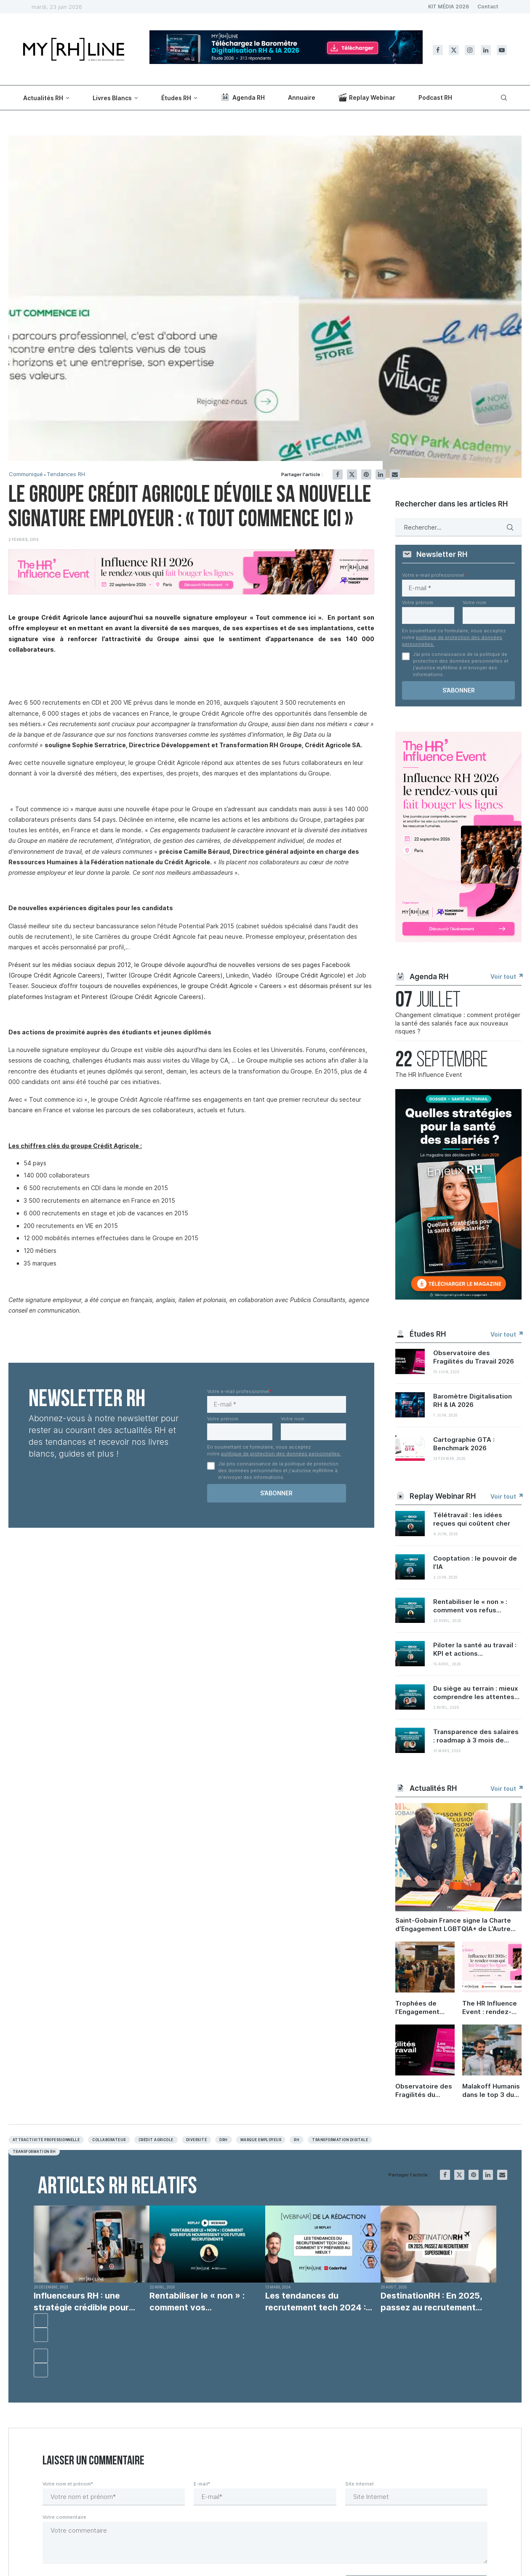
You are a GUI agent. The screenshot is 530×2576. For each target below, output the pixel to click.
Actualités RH (43, 97)
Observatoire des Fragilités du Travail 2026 (473, 1357)
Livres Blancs (112, 97)
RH (296, 2140)
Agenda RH (242, 97)
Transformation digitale (340, 2140)
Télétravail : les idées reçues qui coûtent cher (471, 1519)
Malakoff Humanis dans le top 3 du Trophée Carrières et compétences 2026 (491, 2090)
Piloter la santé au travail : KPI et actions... (475, 1649)
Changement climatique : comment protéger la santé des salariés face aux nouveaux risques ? (457, 1023)
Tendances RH (66, 474)
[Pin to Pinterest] (366, 474)
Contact (487, 6)
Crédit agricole (155, 2140)
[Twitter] (454, 50)
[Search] (502, 97)
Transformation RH (34, 2152)
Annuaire (301, 97)
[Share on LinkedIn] (381, 474)
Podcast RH (435, 97)
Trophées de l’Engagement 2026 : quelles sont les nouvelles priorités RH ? (424, 2007)
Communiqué (26, 474)
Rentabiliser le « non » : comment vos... (197, 2301)
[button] (41, 2320)
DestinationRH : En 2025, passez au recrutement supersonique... (431, 2302)
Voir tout (506, 976)
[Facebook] (438, 50)
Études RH (176, 97)
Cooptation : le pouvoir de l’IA (475, 1562)
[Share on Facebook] (338, 474)
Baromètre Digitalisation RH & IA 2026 (472, 1400)
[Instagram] (470, 50)
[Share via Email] (395, 474)
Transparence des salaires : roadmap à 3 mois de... (476, 1736)
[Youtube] (502, 50)
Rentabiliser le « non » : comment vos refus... (470, 1606)
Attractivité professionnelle (46, 2140)
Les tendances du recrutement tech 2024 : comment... (315, 2302)
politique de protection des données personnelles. (281, 1454)
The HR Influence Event (428, 1074)
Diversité (196, 2140)
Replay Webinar (366, 97)
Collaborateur (108, 2140)
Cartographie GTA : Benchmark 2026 (464, 1444)
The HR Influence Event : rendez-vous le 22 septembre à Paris (492, 2007)
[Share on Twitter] (352, 474)
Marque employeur (261, 2140)
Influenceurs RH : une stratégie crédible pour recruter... (81, 2302)
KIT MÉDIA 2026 (448, 6)
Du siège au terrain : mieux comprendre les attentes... (476, 1692)
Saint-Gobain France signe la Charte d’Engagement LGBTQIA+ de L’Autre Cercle (453, 1924)
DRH (223, 2140)
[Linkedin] (486, 50)
